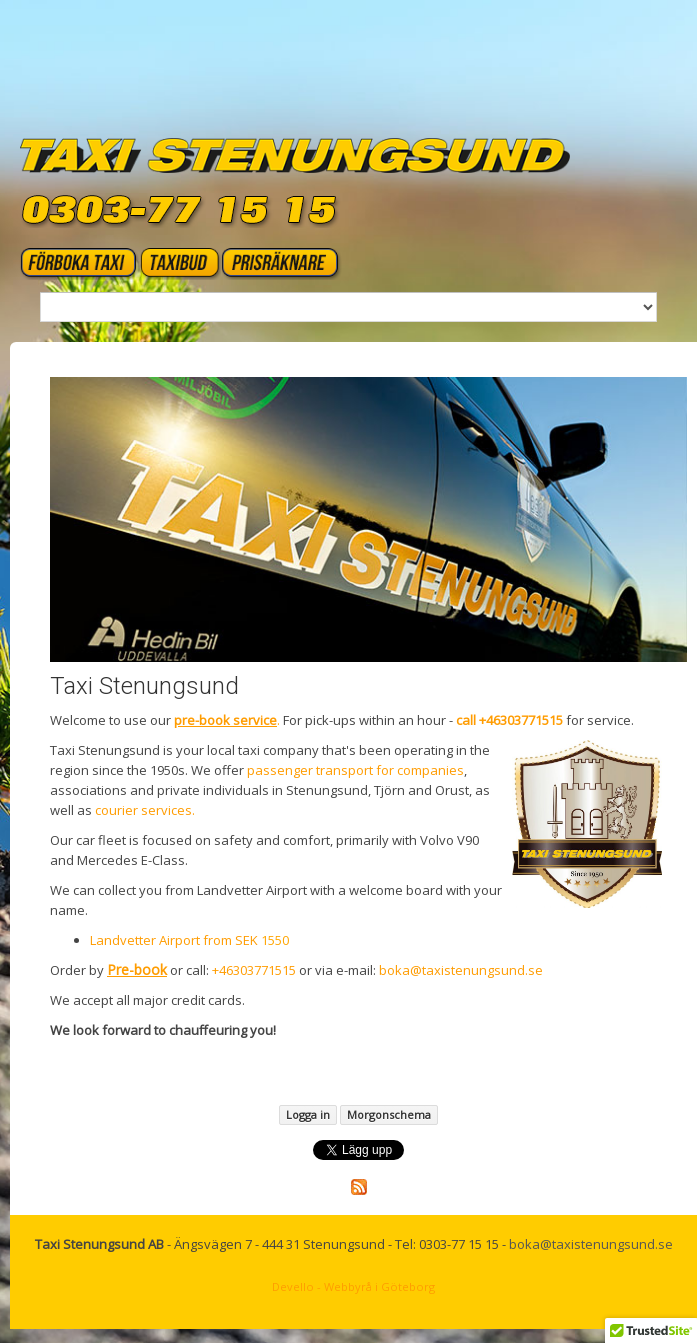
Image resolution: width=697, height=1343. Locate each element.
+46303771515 (254, 970)
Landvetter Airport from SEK (175, 940)
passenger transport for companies (355, 770)
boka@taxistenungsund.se (461, 970)
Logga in (308, 1114)
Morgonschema (389, 1114)
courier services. (146, 810)
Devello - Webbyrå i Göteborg (353, 1286)
